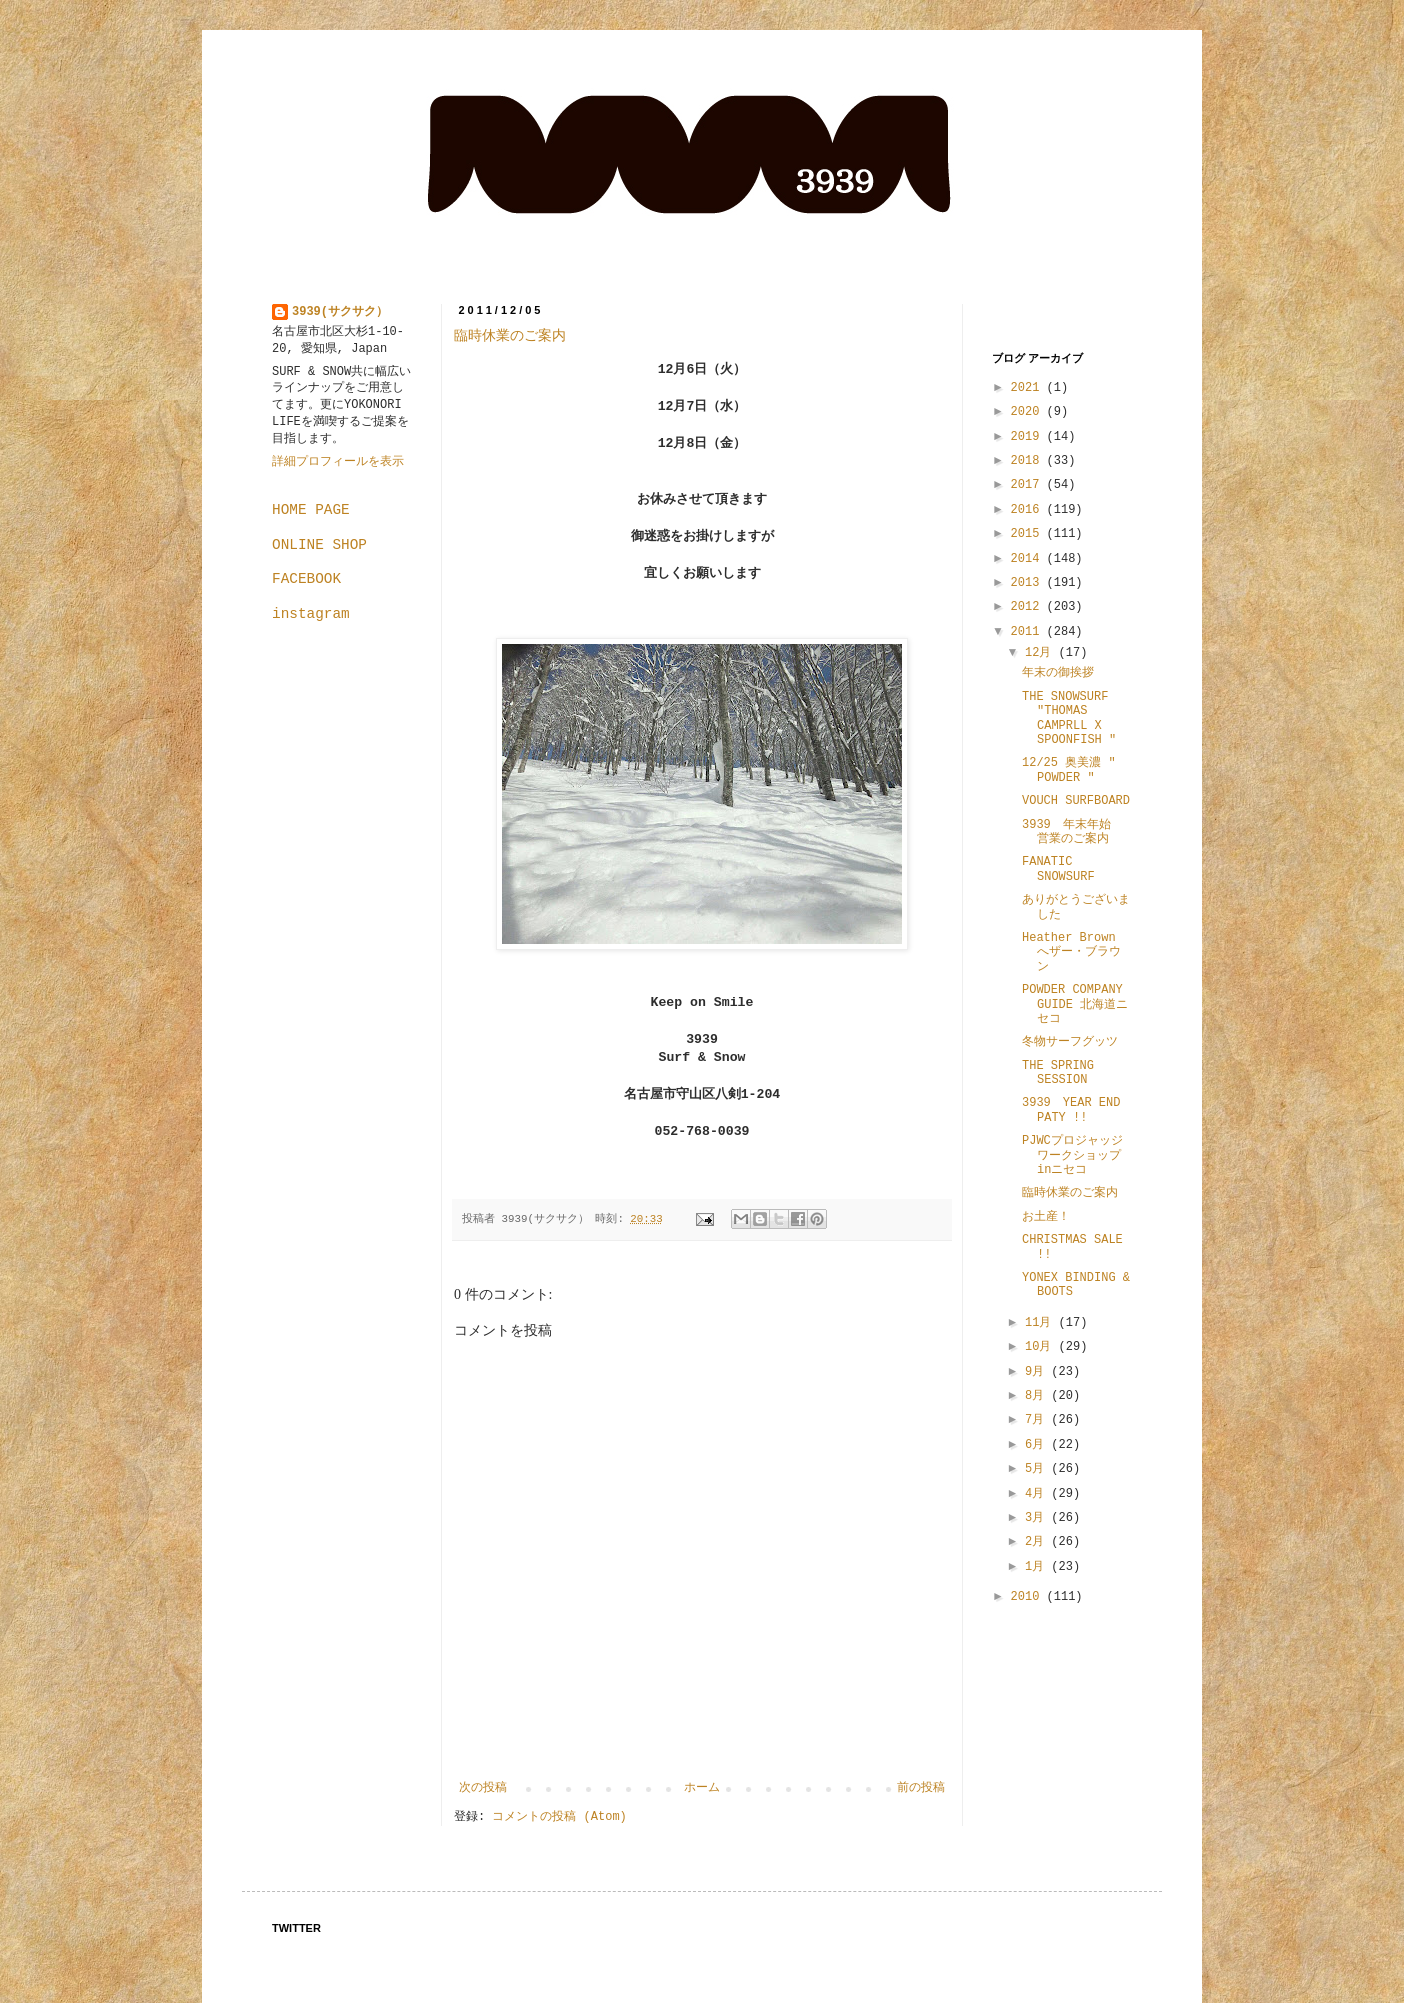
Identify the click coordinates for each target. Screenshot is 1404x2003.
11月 (1042, 1323)
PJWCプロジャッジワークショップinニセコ (1072, 1155)
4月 (1038, 1494)
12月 (1042, 653)
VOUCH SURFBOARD (1076, 801)
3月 (1038, 1518)
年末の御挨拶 (1058, 673)
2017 (1029, 485)
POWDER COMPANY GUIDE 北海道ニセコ (1075, 1004)
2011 (1029, 632)
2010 (1029, 1597)
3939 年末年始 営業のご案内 (1072, 832)
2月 (1038, 1542)
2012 (1029, 607)
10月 (1042, 1347)
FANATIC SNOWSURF (1058, 869)
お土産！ (1046, 1217)
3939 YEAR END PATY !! (1071, 1110)
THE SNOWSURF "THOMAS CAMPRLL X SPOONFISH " (1069, 718)
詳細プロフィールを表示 (338, 462)
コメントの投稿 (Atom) (559, 1817)
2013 (1029, 583)
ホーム (702, 1788)
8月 (1038, 1396)
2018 (1029, 461)
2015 (1029, 534)
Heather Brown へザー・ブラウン (1071, 952)
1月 (1038, 1567)
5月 (1038, 1469)
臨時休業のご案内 (510, 335)
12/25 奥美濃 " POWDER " (1069, 770)
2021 (1029, 388)
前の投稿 (921, 1788)
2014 (1029, 559)
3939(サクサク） (340, 312)
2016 (1029, 510)
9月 (1038, 1372)
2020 (1029, 412)
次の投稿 (483, 1788)
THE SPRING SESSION (1058, 1073)
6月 (1038, 1445)
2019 (1029, 437)
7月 (1038, 1420)
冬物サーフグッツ (1070, 1042)
